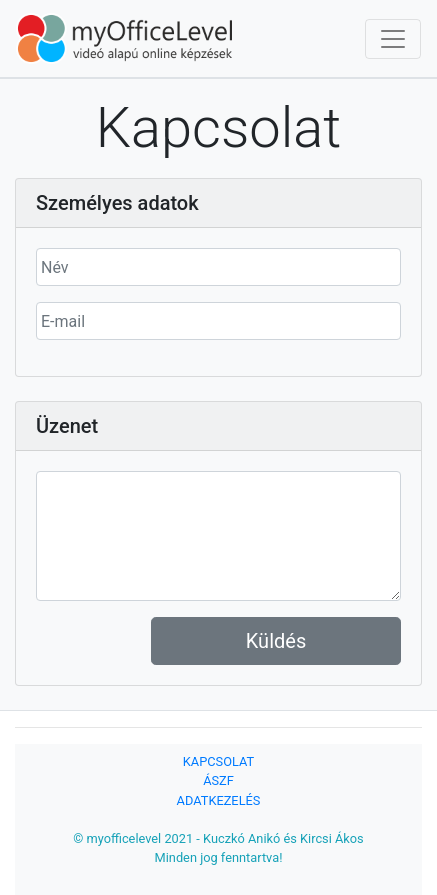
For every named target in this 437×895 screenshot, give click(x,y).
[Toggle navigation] (393, 39)
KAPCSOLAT (218, 761)
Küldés (276, 641)
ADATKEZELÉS (219, 800)
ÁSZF (218, 780)
